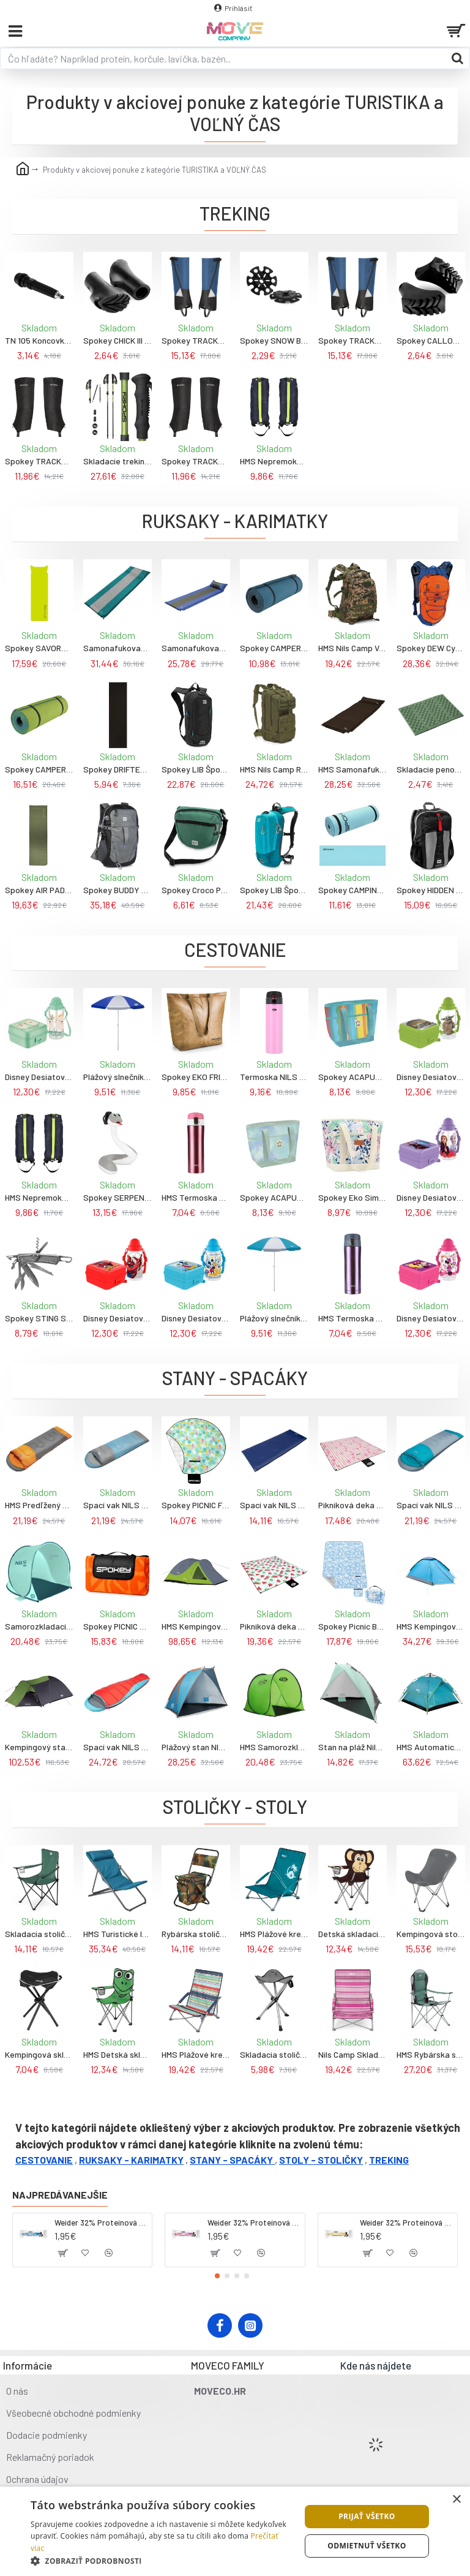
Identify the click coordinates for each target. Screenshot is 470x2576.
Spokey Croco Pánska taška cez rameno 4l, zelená (196, 890)
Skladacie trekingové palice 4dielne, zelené (117, 461)
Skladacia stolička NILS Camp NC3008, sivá (274, 2054)
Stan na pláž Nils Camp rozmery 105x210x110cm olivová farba (352, 1747)
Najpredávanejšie (60, 2194)
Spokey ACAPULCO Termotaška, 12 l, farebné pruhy (352, 1076)
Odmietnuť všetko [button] (366, 2545)
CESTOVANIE (44, 2160)
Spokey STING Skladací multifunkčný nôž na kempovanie (39, 1318)
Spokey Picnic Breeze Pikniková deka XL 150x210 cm (352, 1626)
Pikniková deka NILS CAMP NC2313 (352, 1505)
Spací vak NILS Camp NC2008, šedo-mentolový (117, 1505)
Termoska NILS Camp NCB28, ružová (274, 1076)
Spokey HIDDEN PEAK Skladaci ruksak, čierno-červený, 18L (431, 890)
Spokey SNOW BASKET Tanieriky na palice (274, 340)
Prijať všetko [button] (366, 2516)
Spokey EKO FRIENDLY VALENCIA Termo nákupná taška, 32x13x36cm (196, 1076)
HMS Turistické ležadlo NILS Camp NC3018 (117, 1933)
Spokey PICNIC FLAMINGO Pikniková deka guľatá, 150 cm (196, 1505)
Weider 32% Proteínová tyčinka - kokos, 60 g (100, 2222)
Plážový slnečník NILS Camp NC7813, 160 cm (117, 1076)
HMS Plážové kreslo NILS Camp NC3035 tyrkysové (274, 1933)
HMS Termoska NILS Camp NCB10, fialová (352, 1318)
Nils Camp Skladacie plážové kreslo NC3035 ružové (352, 2054)
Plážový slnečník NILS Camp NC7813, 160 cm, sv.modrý (274, 1318)
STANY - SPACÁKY (231, 2160)
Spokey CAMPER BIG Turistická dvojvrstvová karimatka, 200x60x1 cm (39, 769)
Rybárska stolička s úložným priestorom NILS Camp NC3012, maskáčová (196, 1933)
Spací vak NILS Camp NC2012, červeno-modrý (117, 1747)
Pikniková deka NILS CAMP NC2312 (274, 1626)
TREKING (389, 2160)
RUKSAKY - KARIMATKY (131, 2160)
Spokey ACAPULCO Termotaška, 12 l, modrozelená (274, 1197)
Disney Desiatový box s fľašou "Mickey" (196, 1318)
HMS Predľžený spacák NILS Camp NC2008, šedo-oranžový (39, 1505)
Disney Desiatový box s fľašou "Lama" (39, 1076)
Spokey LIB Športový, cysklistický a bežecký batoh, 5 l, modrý (274, 890)
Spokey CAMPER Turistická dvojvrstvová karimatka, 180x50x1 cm (274, 648)
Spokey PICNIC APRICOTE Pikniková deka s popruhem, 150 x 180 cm (117, 1626)
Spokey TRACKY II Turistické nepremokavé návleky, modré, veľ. (196, 340)
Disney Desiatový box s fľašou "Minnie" (431, 1318)
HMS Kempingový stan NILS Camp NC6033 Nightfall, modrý (431, 1626)
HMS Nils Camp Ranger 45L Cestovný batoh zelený (274, 769)
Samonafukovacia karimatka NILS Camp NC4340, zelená (117, 648)
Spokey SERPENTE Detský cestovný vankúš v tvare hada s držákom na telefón (117, 1197)
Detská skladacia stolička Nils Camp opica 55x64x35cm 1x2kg (352, 1933)
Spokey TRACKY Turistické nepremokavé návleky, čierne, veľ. (39, 461)
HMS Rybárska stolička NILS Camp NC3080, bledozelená (431, 2054)
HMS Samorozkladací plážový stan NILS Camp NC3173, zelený (274, 1747)
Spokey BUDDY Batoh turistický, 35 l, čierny (117, 890)
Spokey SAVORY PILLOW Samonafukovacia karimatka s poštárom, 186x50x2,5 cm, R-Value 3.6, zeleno (39, 648)
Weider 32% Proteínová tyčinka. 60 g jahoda (253, 2222)
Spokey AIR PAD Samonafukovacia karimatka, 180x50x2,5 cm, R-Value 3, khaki (39, 890)
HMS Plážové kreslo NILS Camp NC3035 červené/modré (196, 2054)
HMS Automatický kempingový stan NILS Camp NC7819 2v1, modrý (431, 1747)
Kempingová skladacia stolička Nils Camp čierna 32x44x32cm (39, 2054)
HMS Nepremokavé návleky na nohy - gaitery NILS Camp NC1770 (274, 461)
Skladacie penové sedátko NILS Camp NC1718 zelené (431, 769)
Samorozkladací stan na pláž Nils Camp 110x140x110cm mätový (39, 1626)
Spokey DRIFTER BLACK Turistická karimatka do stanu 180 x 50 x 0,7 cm (117, 769)
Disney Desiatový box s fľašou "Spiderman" (117, 1318)
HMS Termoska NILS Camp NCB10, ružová (196, 1197)
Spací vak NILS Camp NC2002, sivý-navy (274, 1505)
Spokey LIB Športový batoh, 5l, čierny (196, 769)
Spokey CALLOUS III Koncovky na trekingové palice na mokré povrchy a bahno (431, 340)
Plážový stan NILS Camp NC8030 (196, 1747)
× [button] (456, 2499)
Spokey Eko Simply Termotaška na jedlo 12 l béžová (352, 1197)
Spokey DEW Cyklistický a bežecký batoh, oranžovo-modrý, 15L (431, 648)
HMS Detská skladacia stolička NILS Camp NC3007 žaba (117, 2054)
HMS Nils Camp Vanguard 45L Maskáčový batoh (352, 648)
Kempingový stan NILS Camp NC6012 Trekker (39, 1747)
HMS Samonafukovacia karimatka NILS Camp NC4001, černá (352, 769)
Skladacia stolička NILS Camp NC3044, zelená (39, 1933)
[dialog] (235, 2531)
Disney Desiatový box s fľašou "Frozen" (431, 1197)
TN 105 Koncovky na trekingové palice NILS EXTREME (39, 340)
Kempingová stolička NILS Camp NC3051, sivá (431, 1933)
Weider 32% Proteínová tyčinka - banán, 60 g (406, 2222)
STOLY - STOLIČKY (321, 2160)
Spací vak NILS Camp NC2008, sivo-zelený (431, 1505)
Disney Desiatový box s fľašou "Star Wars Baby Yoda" (431, 1076)
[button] (217, 2275)
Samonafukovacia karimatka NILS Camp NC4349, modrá (196, 648)
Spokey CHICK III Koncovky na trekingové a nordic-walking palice (117, 340)
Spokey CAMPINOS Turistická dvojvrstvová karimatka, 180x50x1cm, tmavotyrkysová (352, 890)
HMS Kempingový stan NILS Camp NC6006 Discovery (196, 1626)
